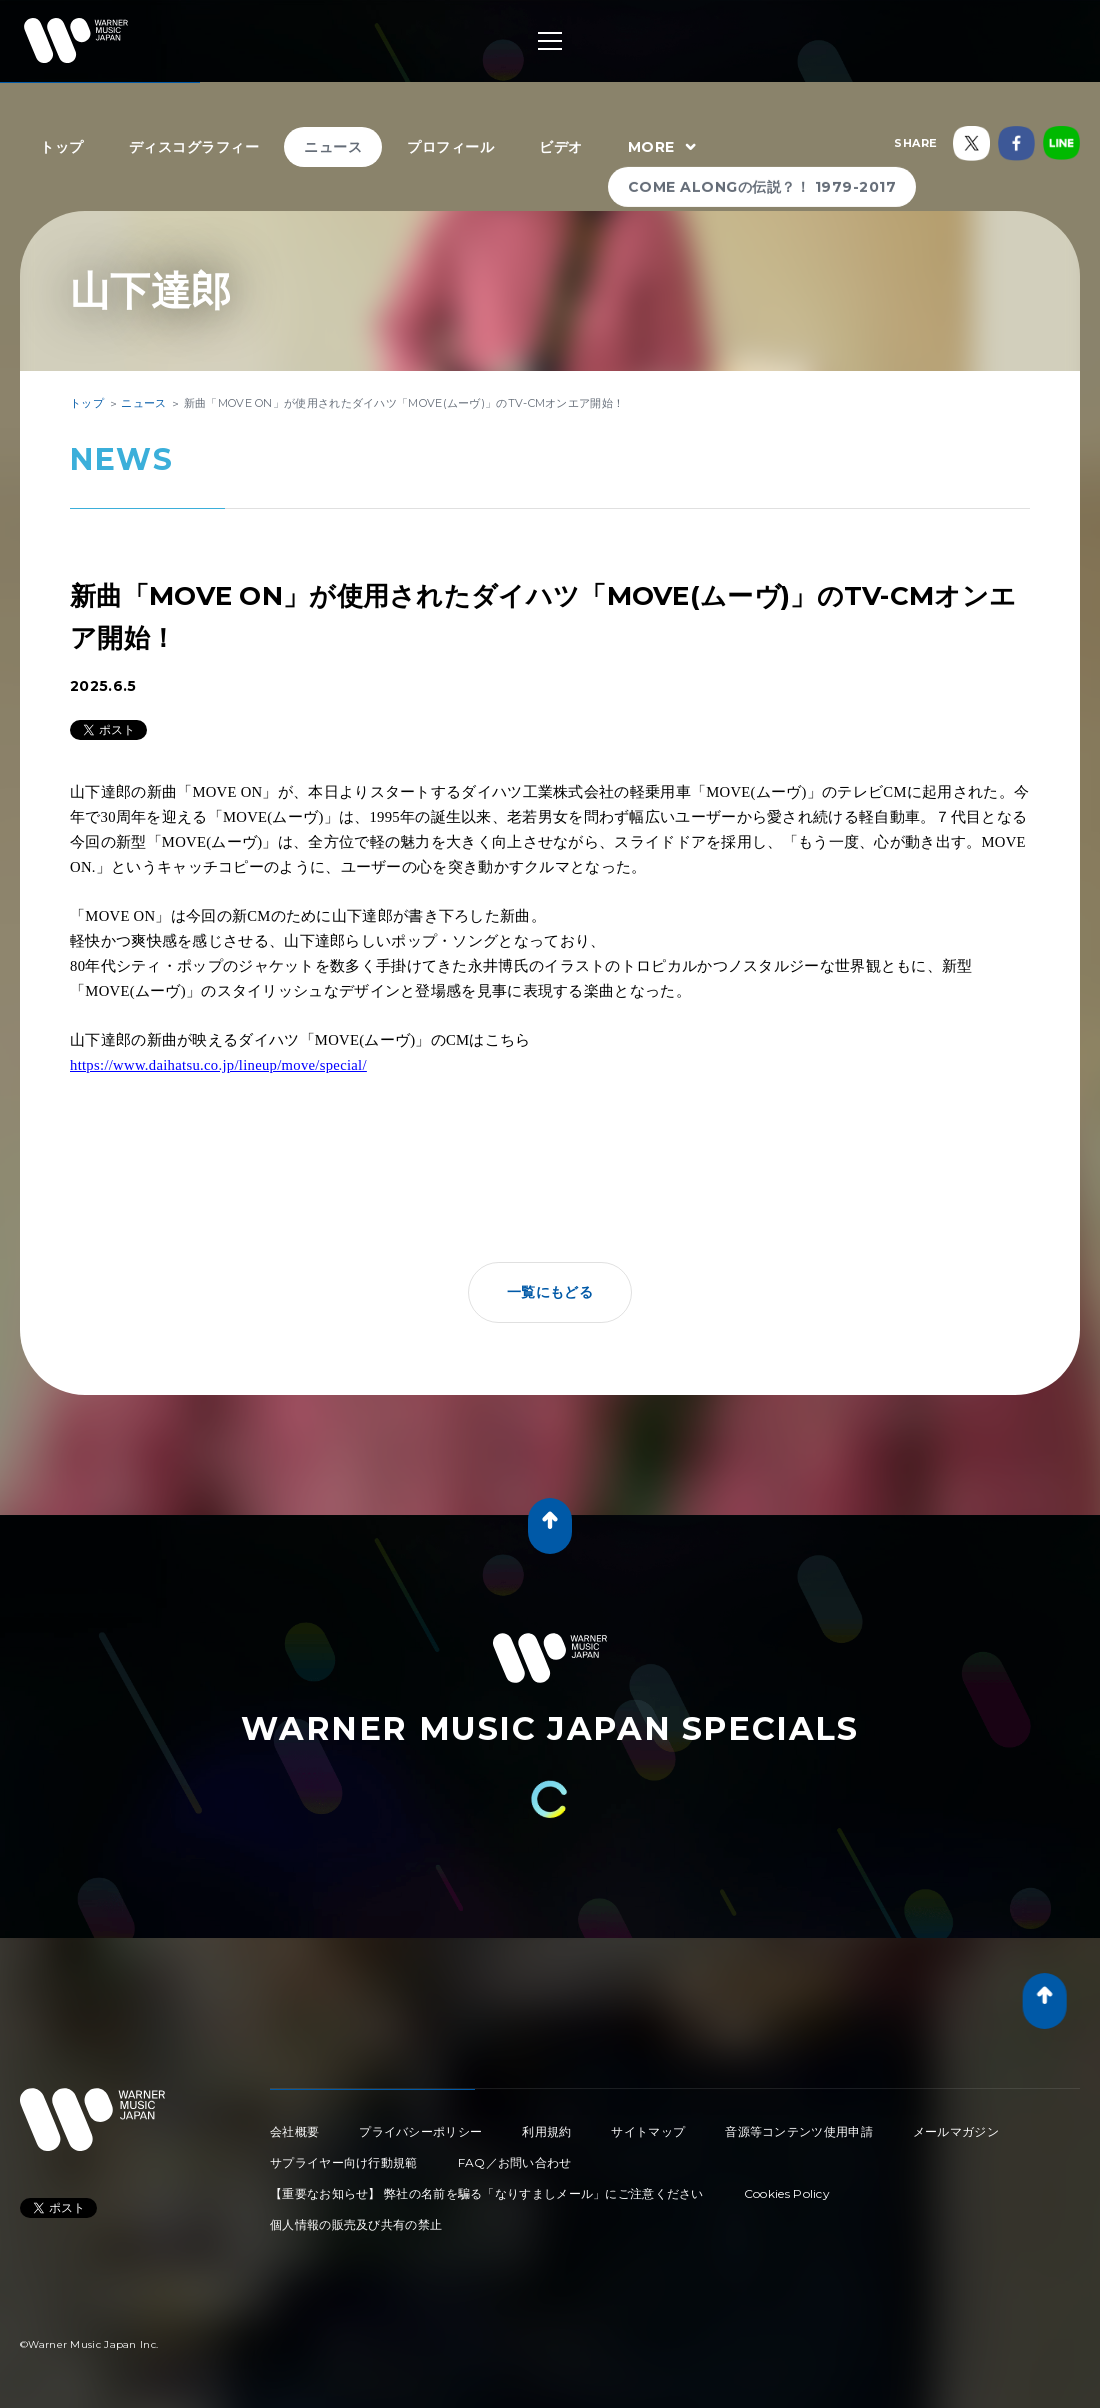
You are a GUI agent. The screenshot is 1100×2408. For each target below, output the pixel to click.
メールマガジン (956, 2131)
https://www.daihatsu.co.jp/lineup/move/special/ (218, 1065)
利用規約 (546, 2131)
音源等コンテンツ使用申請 (799, 2131)
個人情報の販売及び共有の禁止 (356, 2224)
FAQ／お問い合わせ (515, 2162)
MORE (664, 148)
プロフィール (450, 147)
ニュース (333, 147)
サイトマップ (648, 2131)
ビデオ (561, 147)
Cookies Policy (787, 2193)
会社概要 (294, 2131)
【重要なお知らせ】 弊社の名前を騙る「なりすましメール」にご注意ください (487, 2193)
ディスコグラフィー (194, 147)
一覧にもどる (550, 1292)
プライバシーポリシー (420, 2131)
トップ (62, 147)
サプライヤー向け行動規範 (344, 2162)
